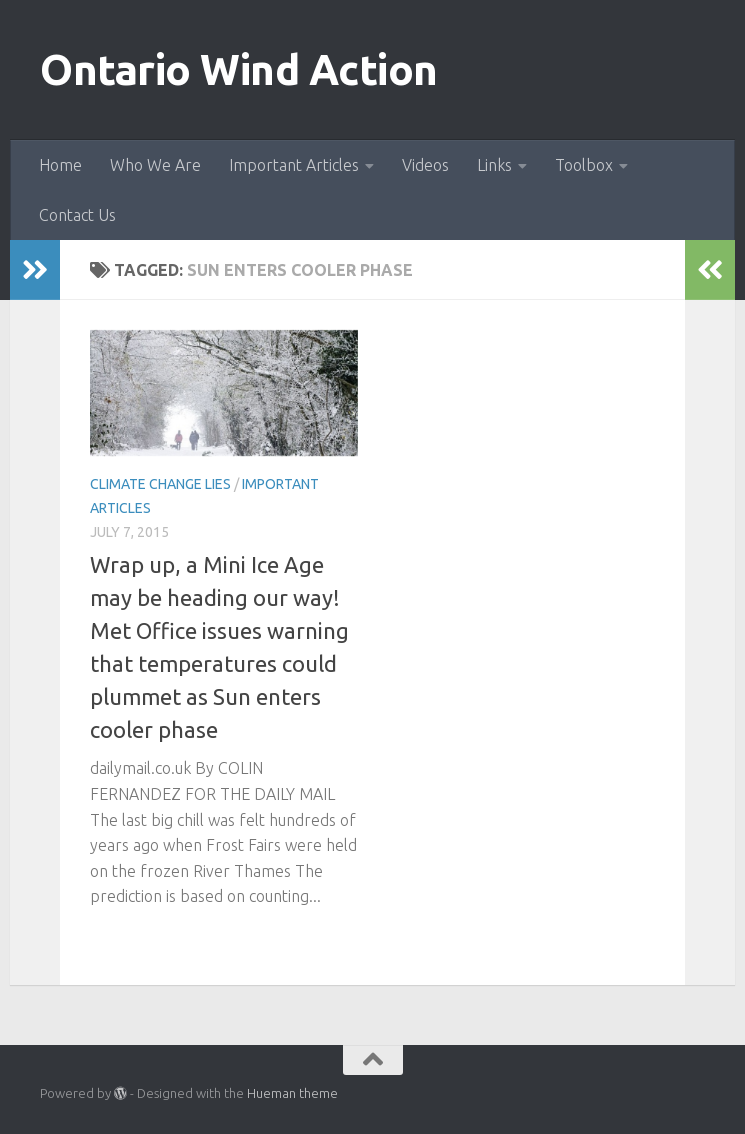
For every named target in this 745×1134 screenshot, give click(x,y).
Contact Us (77, 215)
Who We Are (155, 165)
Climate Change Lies (160, 484)
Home (60, 165)
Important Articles (294, 165)
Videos (425, 165)
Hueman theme (292, 1093)
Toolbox (584, 165)
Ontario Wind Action (239, 69)
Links (494, 165)
